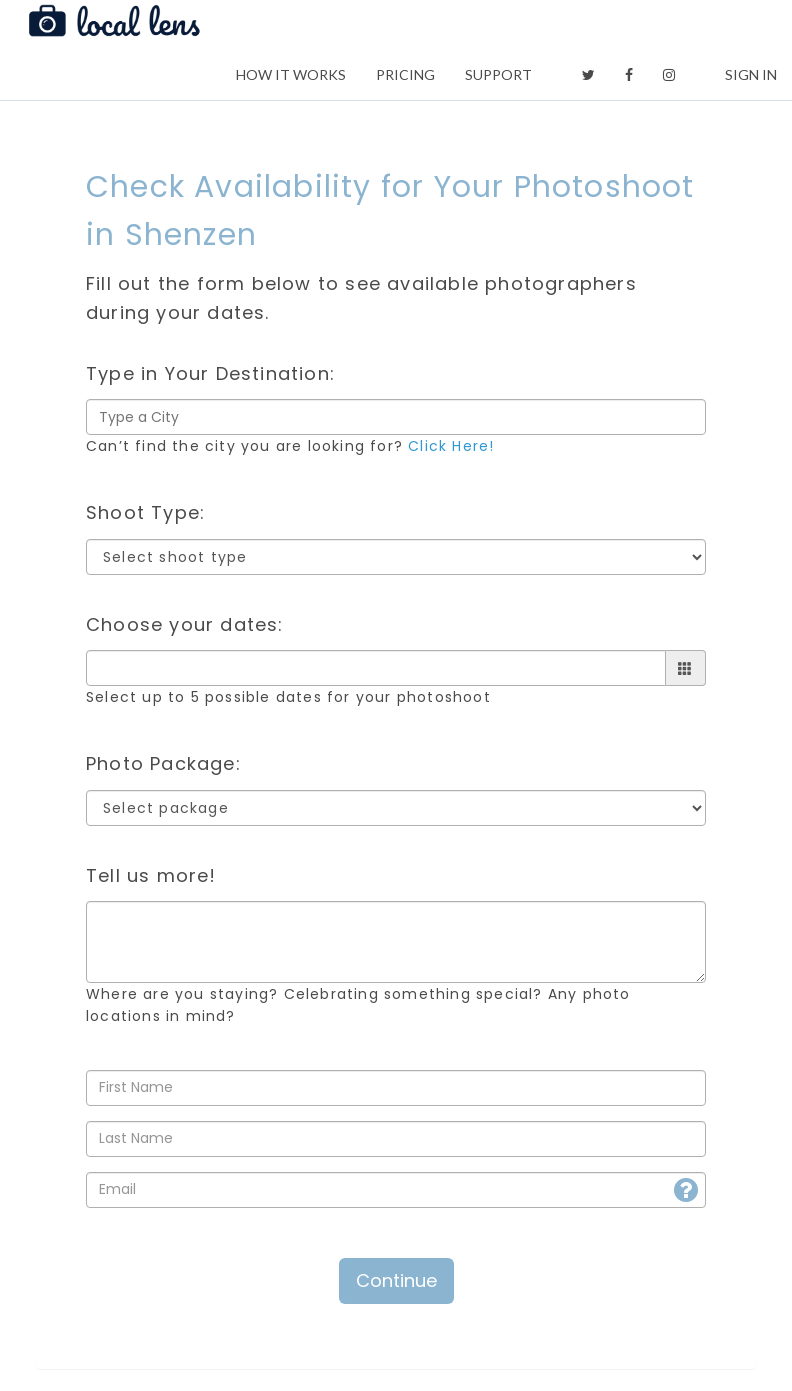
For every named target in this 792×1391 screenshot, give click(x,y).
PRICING (405, 74)
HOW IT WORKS (291, 74)
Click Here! (451, 446)
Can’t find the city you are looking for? (290, 446)
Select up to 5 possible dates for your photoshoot (288, 697)
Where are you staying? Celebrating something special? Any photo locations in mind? (358, 1005)
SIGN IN (751, 74)
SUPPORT (498, 74)
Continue (396, 1280)
